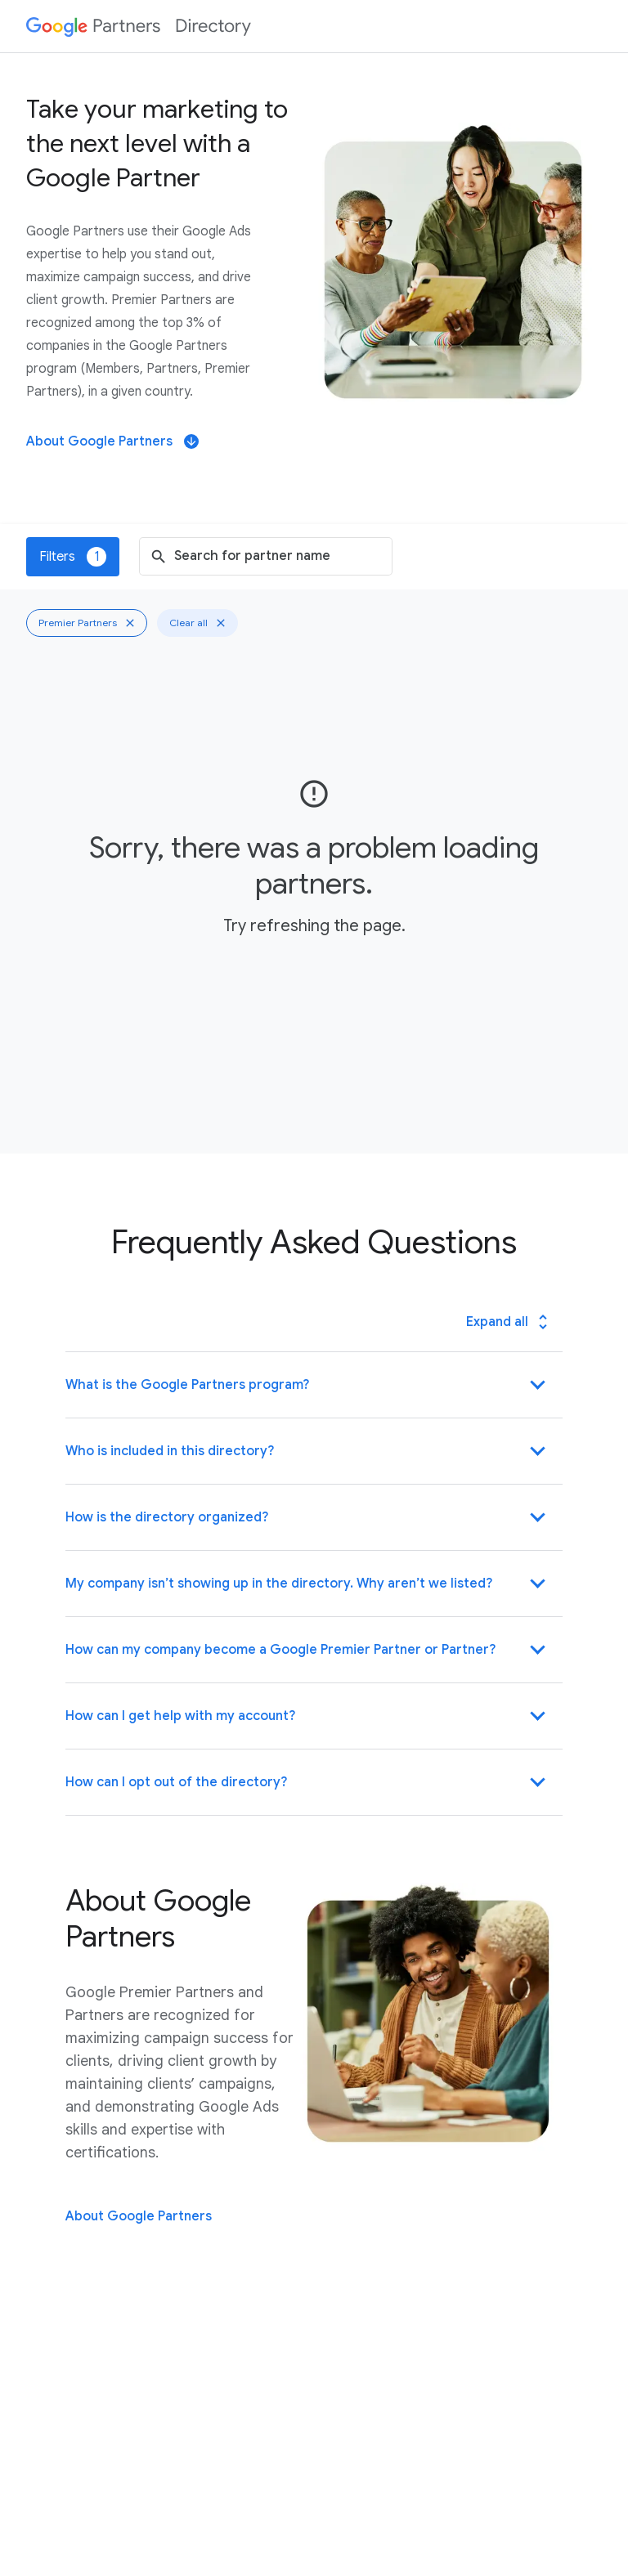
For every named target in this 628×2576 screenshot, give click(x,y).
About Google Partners (112, 441)
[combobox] (279, 556)
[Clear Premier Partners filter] (130, 623)
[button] (314, 1385)
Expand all (509, 1322)
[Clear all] (221, 623)
